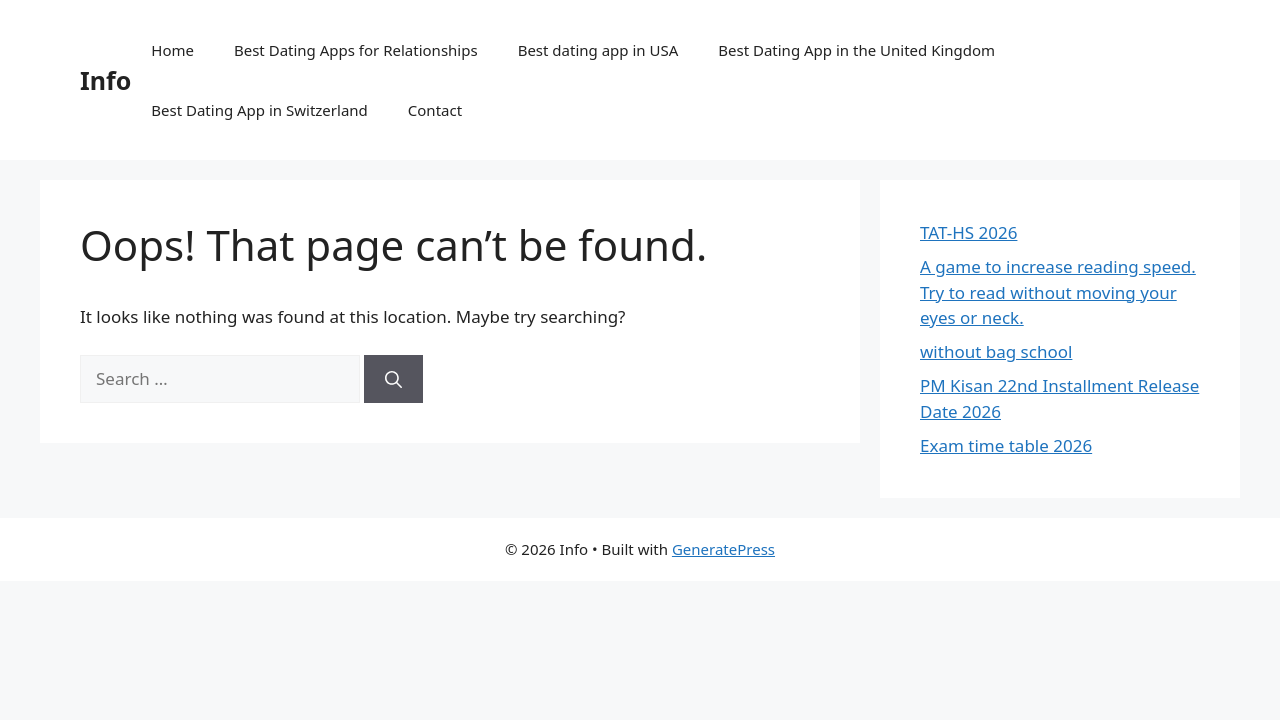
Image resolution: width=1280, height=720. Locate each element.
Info (105, 80)
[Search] (393, 379)
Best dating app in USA (598, 50)
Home (172, 50)
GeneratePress (723, 549)
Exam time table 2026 (1006, 445)
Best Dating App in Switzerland (259, 110)
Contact (435, 110)
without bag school (996, 351)
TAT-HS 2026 (968, 232)
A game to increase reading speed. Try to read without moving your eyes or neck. (1058, 292)
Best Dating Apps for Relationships (356, 50)
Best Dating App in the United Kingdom (856, 50)
